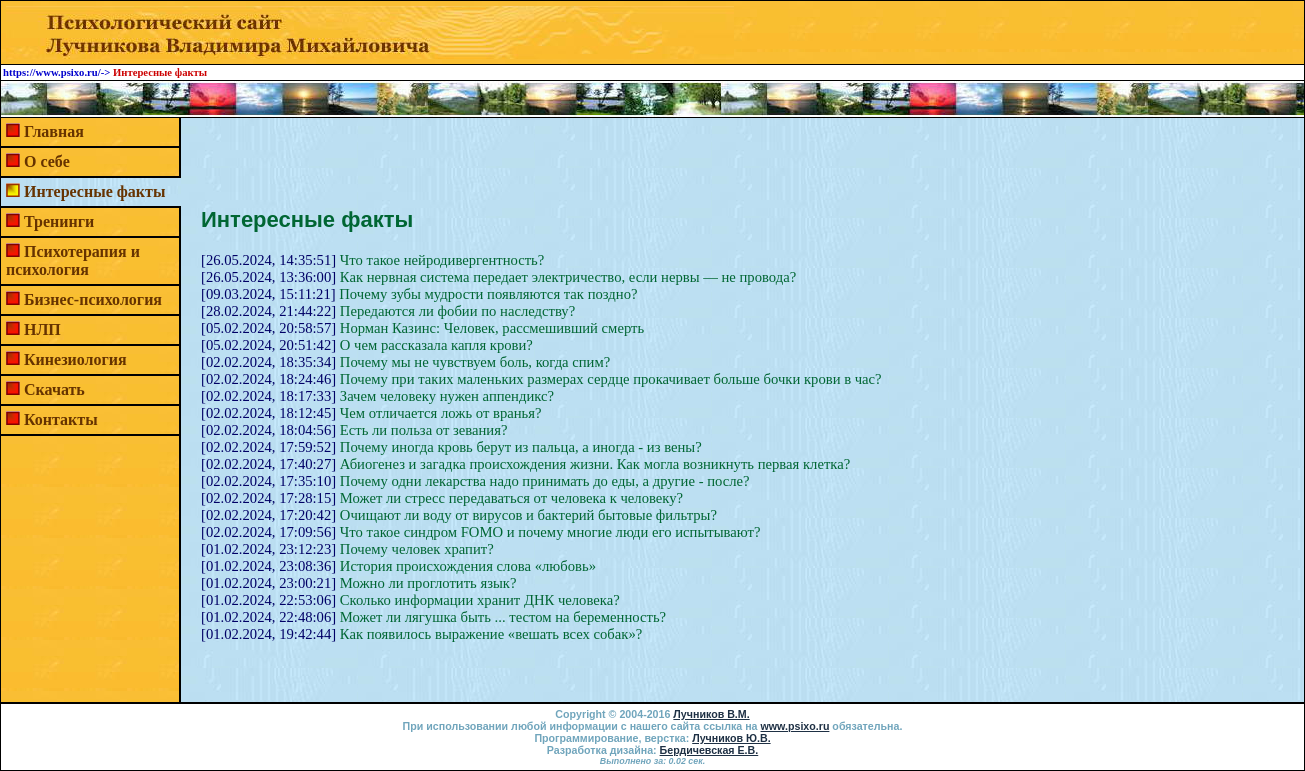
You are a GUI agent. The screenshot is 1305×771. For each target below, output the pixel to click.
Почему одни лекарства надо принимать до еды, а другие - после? (545, 481)
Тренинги (59, 221)
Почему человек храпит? (417, 549)
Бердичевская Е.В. (709, 750)
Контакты (61, 419)
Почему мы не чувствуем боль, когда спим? (475, 362)
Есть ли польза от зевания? (424, 430)
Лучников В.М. (711, 714)
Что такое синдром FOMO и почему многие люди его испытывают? (550, 532)
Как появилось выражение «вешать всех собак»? (491, 634)
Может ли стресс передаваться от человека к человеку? (511, 498)
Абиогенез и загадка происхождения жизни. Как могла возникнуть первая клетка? (595, 464)
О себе (47, 161)
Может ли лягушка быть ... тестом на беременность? (503, 617)
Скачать (54, 389)
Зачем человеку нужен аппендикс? (447, 396)
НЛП (42, 329)
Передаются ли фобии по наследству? (457, 311)
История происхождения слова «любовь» (468, 566)
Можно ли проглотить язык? (428, 583)
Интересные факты (94, 191)
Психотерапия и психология (73, 260)
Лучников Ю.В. (731, 738)
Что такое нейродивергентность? (442, 260)
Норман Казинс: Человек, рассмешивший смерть (492, 328)
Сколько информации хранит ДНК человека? (480, 600)
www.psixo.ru (795, 726)
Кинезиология (75, 359)
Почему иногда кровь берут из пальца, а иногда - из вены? (521, 447)
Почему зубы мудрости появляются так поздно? (488, 294)
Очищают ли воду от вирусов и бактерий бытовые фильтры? (528, 515)
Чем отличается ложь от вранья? (441, 413)
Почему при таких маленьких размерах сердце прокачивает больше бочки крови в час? (611, 379)
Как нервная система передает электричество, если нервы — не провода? (568, 277)
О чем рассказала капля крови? (436, 345)
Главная (54, 131)
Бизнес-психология (93, 299)
